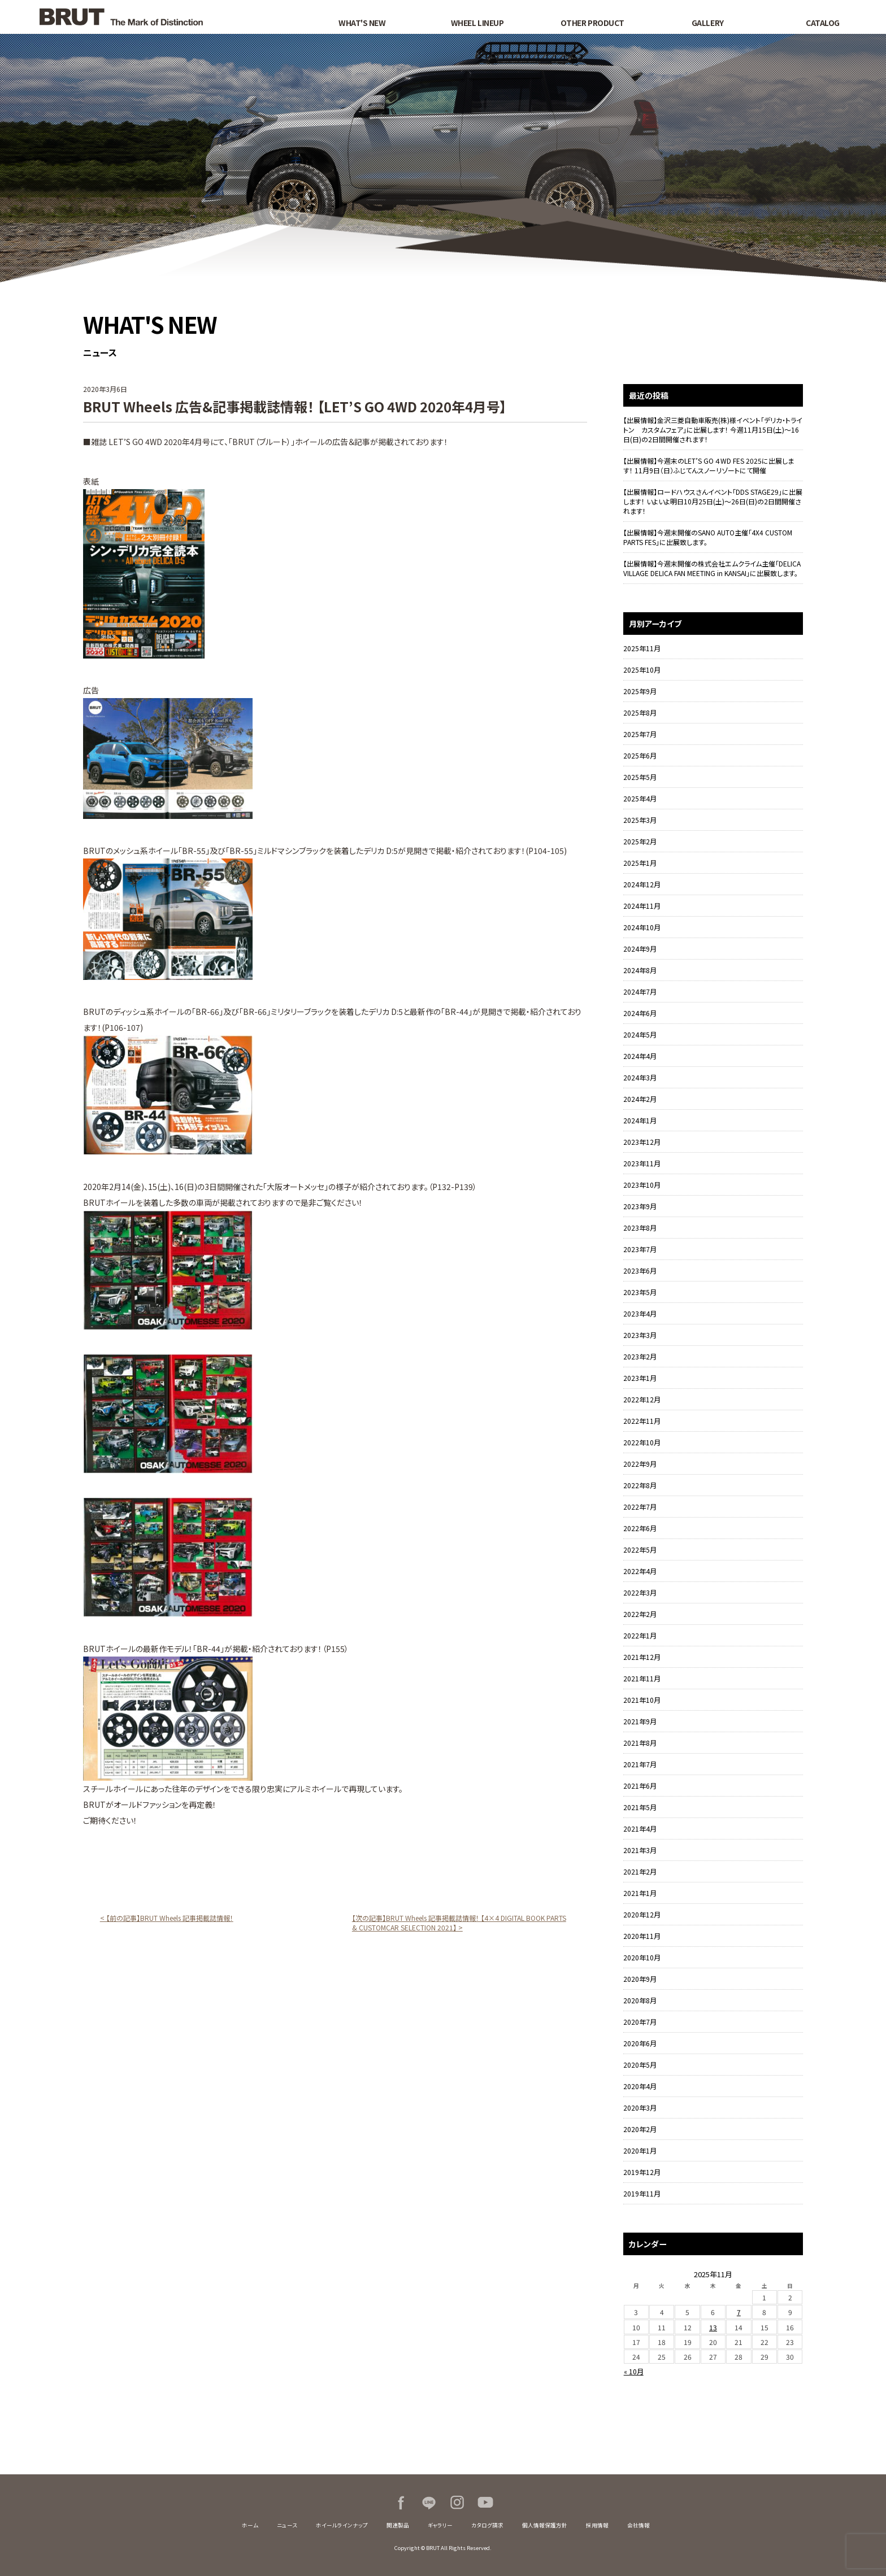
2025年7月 (640, 734)
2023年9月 (640, 1206)
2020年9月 (640, 1979)
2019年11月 (642, 2193)
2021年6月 (640, 1785)
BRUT (161, 17)
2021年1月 (640, 1893)
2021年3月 (640, 1850)
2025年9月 (640, 691)
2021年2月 (640, 1871)
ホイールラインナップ (342, 2525)
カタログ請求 (487, 2525)
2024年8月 (640, 970)
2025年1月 (640, 863)
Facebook (400, 2502)
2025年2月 (640, 841)
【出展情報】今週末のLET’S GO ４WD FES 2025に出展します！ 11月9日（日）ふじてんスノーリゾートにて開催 (708, 465)
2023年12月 (642, 1142)
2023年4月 (640, 1313)
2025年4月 (640, 798)
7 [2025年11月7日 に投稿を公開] (739, 2312)
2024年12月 (642, 884)
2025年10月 (642, 669)
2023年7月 (640, 1249)
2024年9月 (640, 948)
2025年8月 (640, 712)
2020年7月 (640, 2021)
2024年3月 (640, 1077)
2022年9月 (640, 1463)
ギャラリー (440, 2525)
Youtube (485, 2502)
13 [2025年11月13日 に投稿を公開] (713, 2327)
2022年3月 (640, 1592)
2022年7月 (640, 1506)
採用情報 (597, 2525)
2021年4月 (640, 1828)
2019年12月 (642, 2172)
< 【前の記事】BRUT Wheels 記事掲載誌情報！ (166, 1918)
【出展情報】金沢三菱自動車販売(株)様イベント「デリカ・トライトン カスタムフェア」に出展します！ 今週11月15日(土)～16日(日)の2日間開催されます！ (712, 429)
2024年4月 (640, 1056)
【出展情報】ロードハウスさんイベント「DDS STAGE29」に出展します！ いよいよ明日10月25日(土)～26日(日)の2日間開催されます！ (712, 501)
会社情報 (638, 2525)
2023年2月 (640, 1356)
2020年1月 (640, 2150)
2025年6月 (640, 755)
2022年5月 (640, 1549)
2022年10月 (642, 1442)
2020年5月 (640, 2064)
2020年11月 (642, 1936)
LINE (429, 2502)
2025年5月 (640, 777)
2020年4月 (640, 2086)
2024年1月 (640, 1120)
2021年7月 (640, 1764)
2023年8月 (640, 1227)
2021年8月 (640, 1742)
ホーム (250, 2525)
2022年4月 (640, 1571)
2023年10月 (642, 1184)
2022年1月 (640, 1635)
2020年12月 (642, 1914)
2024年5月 (640, 1034)
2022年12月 (642, 1399)
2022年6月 (640, 1528)
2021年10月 (642, 1700)
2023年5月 (640, 1292)
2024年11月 (642, 905)
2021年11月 (642, 1678)
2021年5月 (640, 1807)
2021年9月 (640, 1721)
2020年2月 (640, 2129)
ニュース (287, 2525)
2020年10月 (642, 1957)
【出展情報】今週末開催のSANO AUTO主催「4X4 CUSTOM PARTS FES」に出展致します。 (707, 537)
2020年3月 (640, 2107)
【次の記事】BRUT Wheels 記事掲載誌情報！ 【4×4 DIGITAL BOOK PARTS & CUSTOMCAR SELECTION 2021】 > (459, 1922)
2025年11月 (642, 648)
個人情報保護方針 (544, 2525)
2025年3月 (640, 820)
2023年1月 (640, 1378)
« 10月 (634, 2371)
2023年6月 (640, 1270)
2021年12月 (642, 1657)
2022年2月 (640, 1614)
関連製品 (397, 2525)
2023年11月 (642, 1163)
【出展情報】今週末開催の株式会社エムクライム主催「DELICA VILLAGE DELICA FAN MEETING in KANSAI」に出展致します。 (712, 568)
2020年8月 (640, 2000)
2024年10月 (642, 927)
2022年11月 (642, 1421)
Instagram (457, 2502)
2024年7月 (640, 991)
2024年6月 (640, 1013)
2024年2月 (640, 1099)
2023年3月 (640, 1335)
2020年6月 (640, 2043)
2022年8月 (640, 1485)
